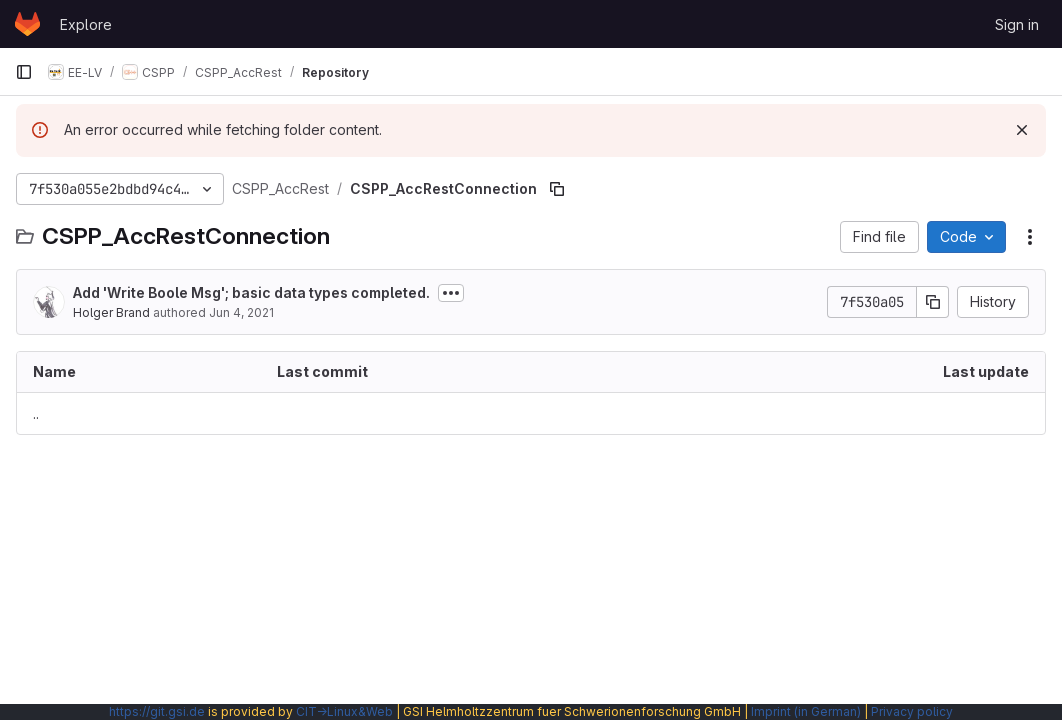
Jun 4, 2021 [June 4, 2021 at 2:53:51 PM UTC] (241, 312)
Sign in (1017, 24)
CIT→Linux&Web (344, 711)
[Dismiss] (1022, 130)
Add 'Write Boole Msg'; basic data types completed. (251, 292)
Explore (86, 24)
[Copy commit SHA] (933, 302)
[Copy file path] (557, 189)
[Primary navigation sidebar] (24, 72)
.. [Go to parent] (36, 413)
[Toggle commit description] (451, 293)
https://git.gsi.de (157, 711)
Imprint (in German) (806, 711)
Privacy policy (912, 711)
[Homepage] (27, 24)
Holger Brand (111, 312)
